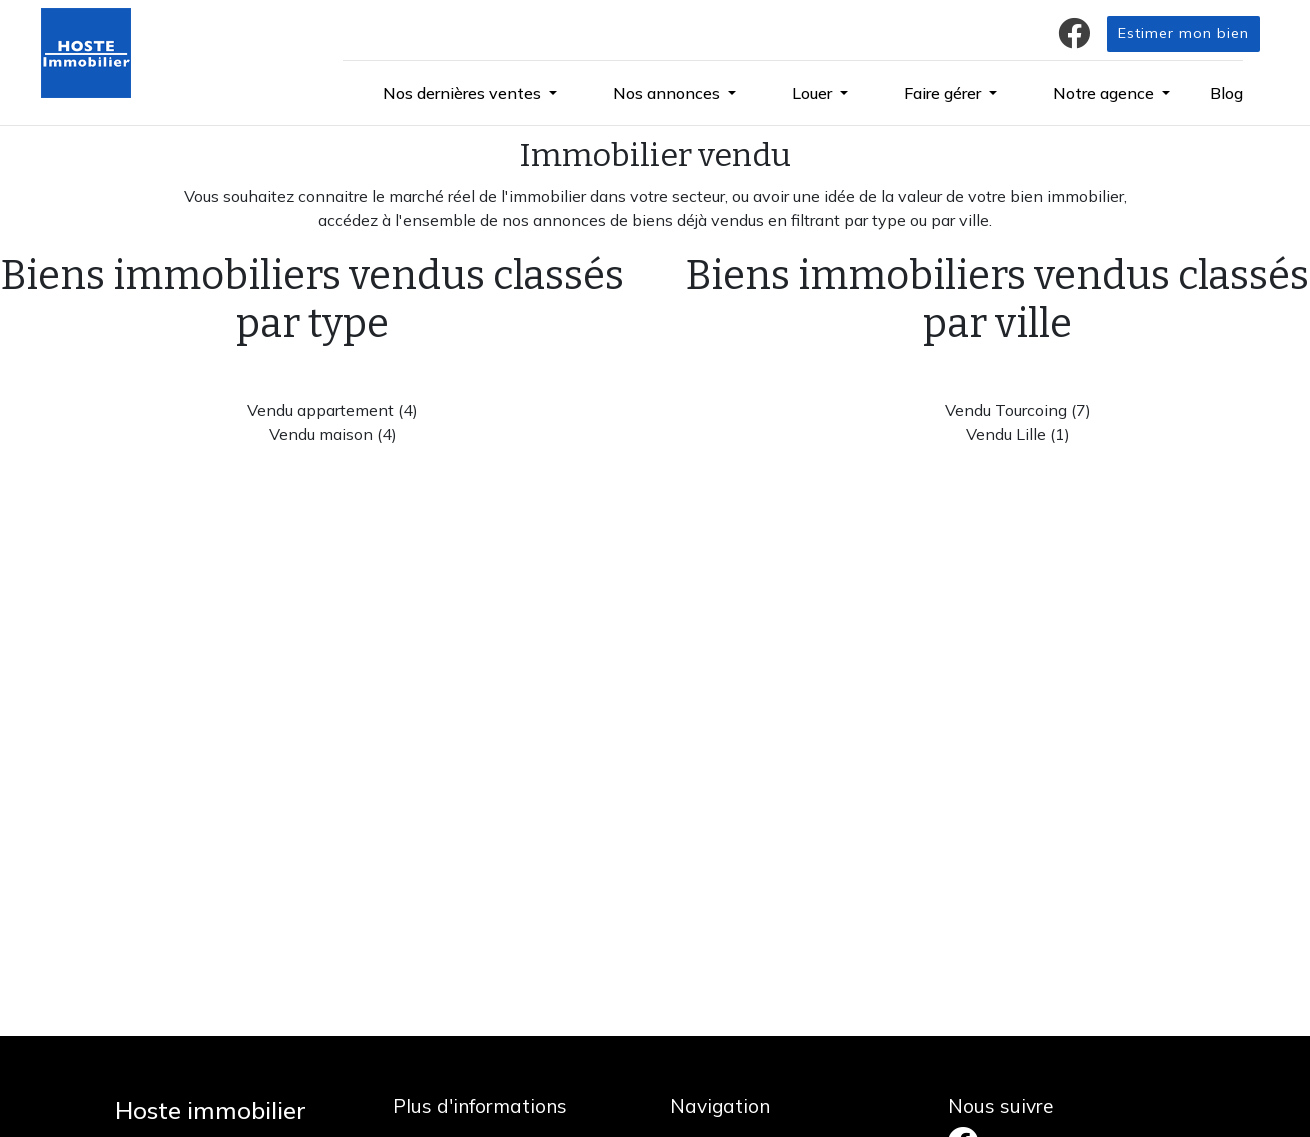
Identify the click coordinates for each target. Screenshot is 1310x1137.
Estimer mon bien (1183, 33)
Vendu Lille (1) (1018, 434)
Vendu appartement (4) (332, 410)
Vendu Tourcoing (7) (1018, 410)
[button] (470, 93)
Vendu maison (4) (333, 434)
